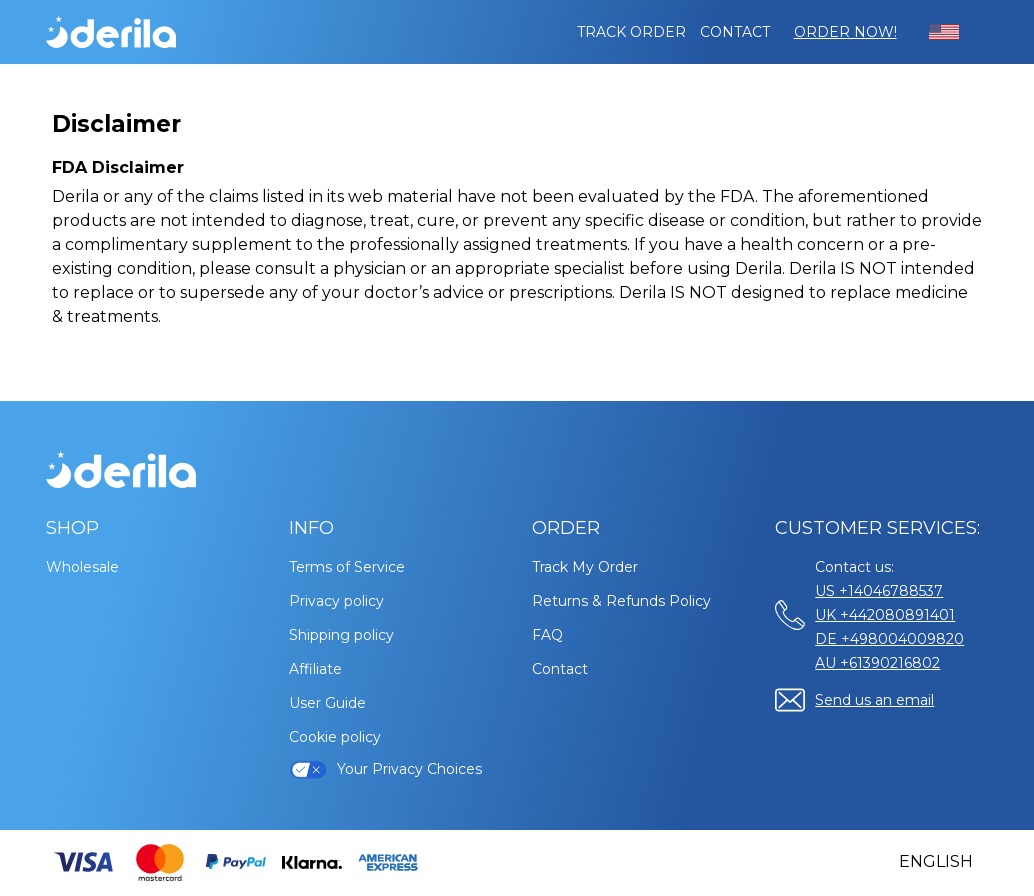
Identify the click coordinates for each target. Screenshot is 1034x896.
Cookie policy (335, 737)
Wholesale (82, 567)
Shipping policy (341, 635)
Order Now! (845, 32)
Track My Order (585, 567)
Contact (735, 32)
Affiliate (315, 669)
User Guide (327, 703)
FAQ (547, 635)
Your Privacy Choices (386, 769)
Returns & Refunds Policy (621, 601)
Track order (631, 32)
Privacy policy (336, 601)
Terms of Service (347, 567)
